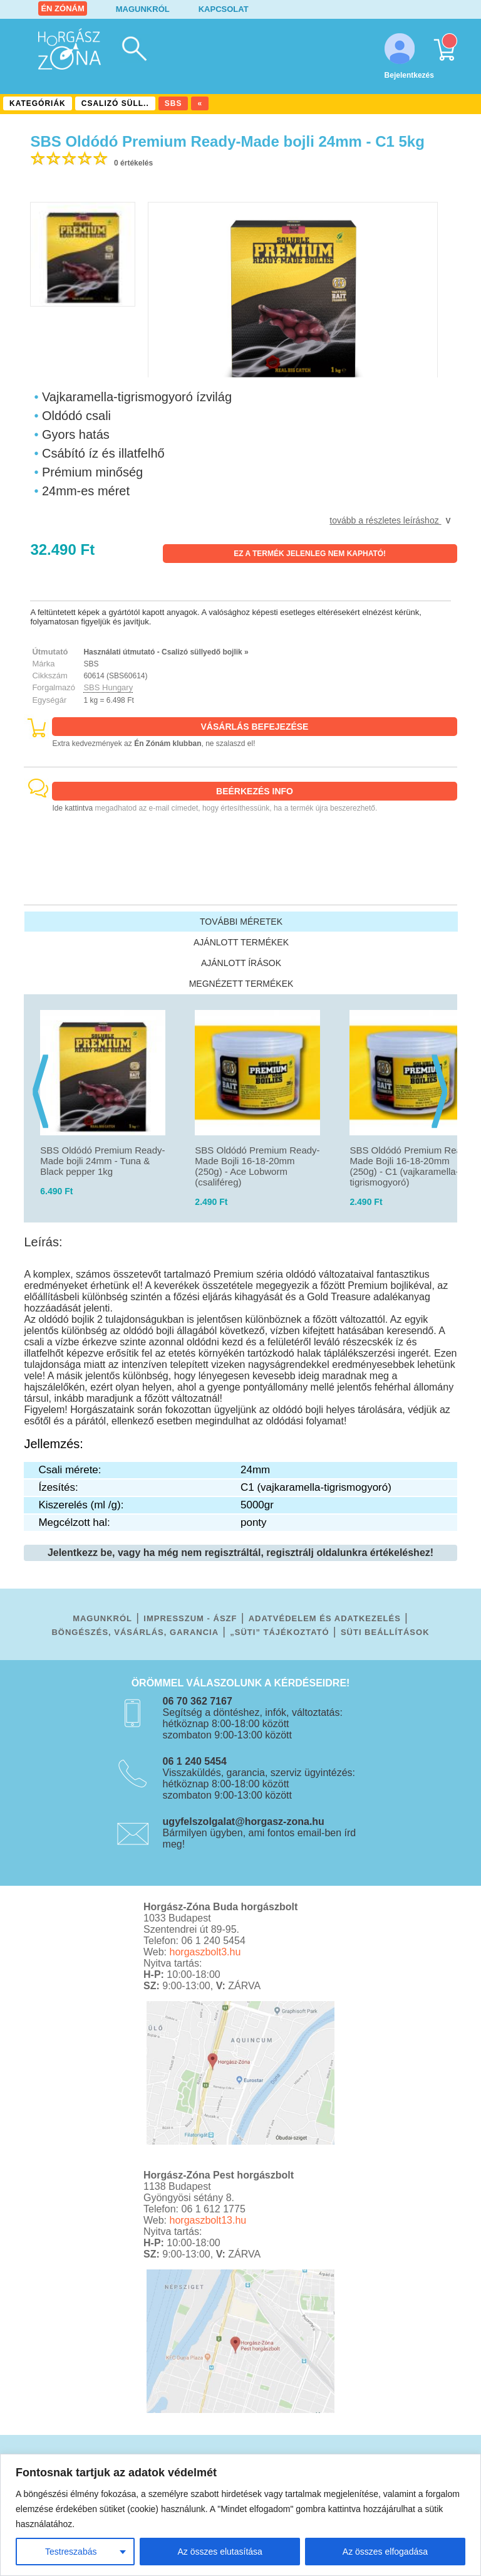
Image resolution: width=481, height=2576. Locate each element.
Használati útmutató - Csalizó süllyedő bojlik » (165, 652)
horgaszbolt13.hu (208, 2220)
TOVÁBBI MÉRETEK (241, 922)
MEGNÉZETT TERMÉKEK (241, 984)
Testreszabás (70, 2552)
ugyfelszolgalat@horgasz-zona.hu (243, 1821)
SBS (173, 103)
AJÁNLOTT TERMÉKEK (241, 942)
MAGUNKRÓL (143, 9)
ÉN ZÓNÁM (62, 8)
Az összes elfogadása (385, 2552)
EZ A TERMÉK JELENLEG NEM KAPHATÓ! (310, 553)
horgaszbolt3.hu (205, 1952)
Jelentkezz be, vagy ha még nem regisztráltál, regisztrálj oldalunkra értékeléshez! (240, 1552)
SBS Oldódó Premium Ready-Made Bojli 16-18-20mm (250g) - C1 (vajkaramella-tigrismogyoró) (411, 1166)
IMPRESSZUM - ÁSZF (190, 1618)
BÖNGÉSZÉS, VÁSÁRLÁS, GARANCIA (135, 1632)
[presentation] (34, 1071)
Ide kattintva (72, 808)
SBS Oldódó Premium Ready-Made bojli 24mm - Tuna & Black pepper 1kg (102, 1161)
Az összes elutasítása (219, 2552)
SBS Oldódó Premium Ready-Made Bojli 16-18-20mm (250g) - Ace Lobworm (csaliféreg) (257, 1166)
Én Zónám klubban (167, 743)
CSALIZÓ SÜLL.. (115, 103)
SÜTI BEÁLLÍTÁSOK (385, 1632)
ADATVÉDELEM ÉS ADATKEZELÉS (325, 1618)
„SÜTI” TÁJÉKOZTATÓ (279, 1632)
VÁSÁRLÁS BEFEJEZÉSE (255, 727)
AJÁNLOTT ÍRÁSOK (241, 963)
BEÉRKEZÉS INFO (254, 791)
